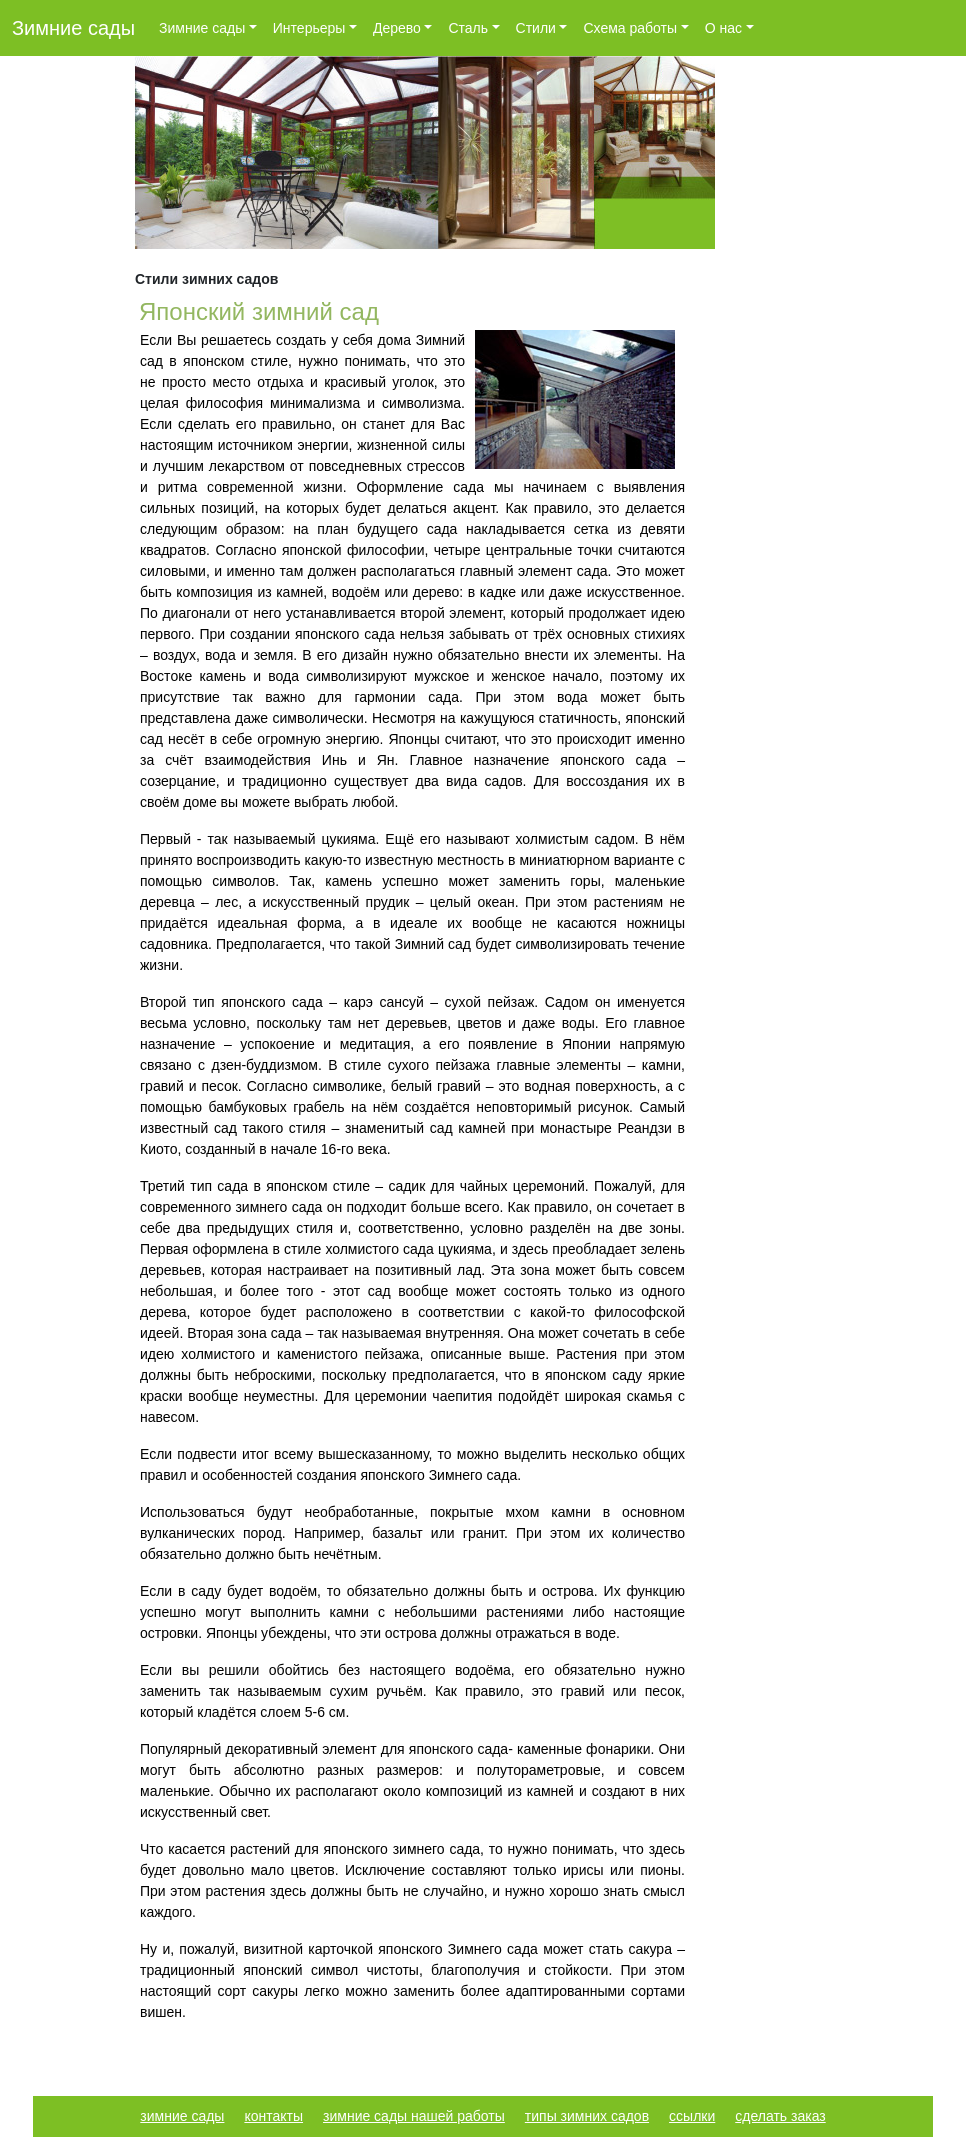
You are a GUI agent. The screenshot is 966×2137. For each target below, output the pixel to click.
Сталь (468, 28)
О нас (723, 28)
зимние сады (182, 2116)
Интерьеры (309, 28)
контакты (273, 2116)
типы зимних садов (587, 2116)
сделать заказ (780, 2116)
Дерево (397, 28)
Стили (536, 28)
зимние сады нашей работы (414, 2116)
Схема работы (630, 28)
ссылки (692, 2116)
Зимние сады (73, 28)
